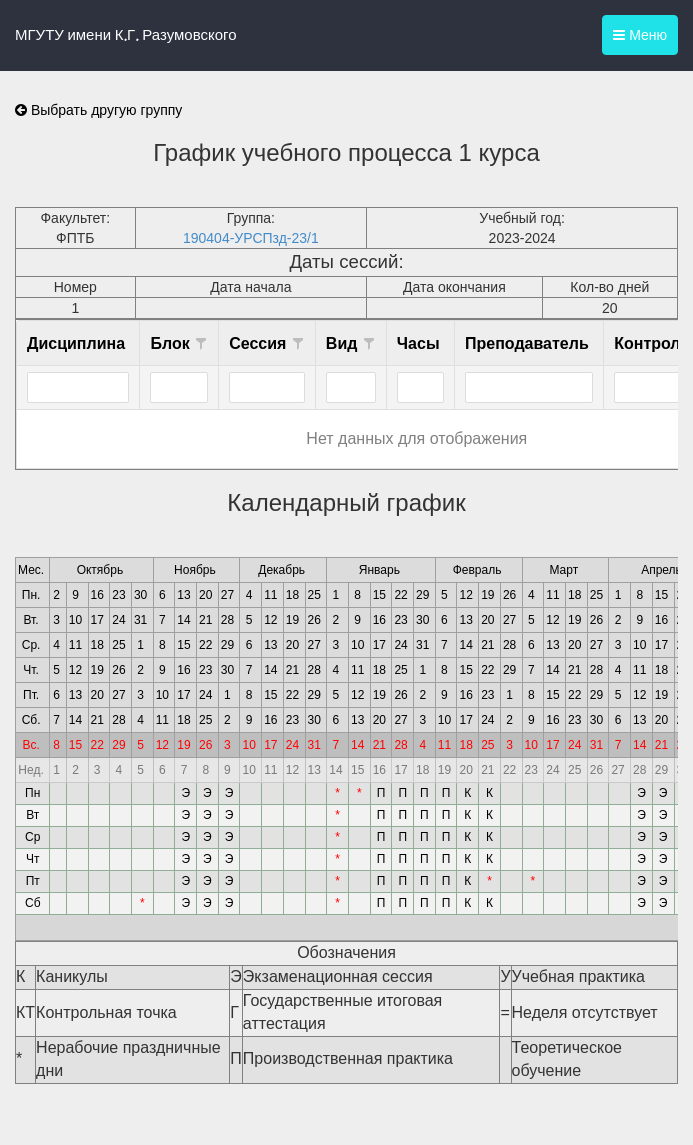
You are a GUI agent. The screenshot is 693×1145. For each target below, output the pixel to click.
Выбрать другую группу (98, 110)
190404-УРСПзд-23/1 (251, 238)
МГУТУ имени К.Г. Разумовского (126, 35)
